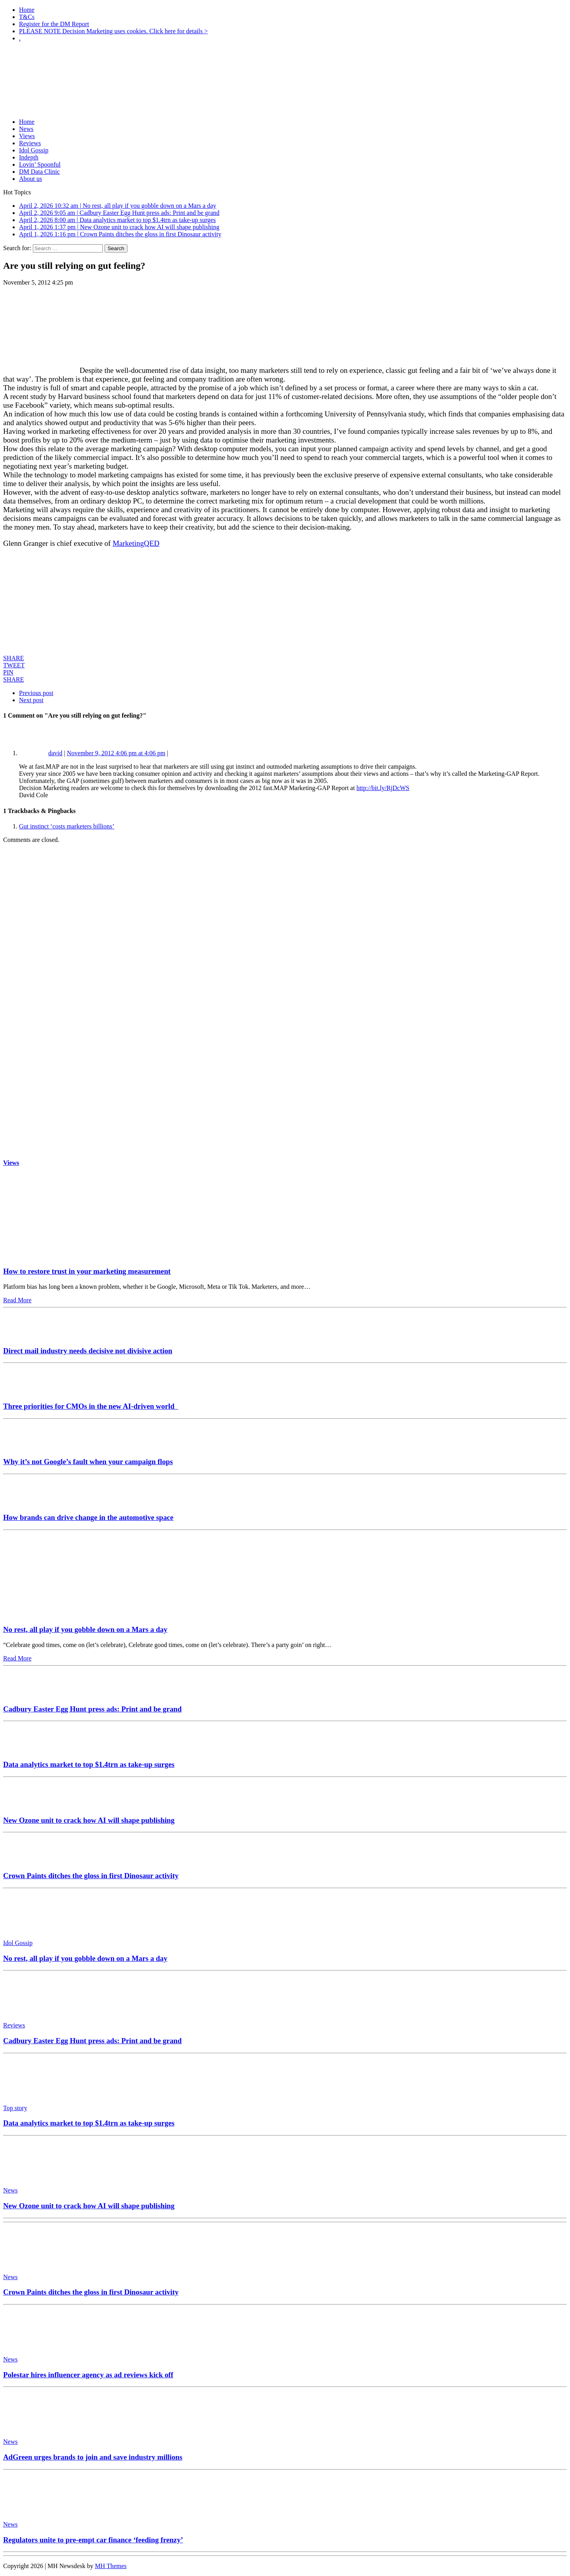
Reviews (30, 143)
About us (30, 178)
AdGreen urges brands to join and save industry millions (92, 2457)
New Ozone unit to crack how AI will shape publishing (89, 1820)
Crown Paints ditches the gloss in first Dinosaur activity (91, 1875)
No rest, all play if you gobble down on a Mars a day (85, 1629)
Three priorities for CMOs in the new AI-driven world (90, 1406)
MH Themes (111, 2566)
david (55, 753)
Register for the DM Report (54, 24)
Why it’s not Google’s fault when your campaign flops (88, 1461)
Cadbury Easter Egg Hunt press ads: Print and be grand (92, 1709)
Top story (15, 2108)
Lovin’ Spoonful (40, 164)
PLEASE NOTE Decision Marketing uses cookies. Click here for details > (113, 31)
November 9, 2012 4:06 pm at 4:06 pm (116, 753)
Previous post (36, 693)
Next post (31, 700)
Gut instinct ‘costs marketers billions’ (66, 826)
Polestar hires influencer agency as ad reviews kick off (88, 2375)
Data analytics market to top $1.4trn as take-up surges (89, 1764)
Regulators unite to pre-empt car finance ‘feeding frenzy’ (93, 2540)
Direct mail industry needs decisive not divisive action (87, 1351)
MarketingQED (135, 543)
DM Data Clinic (39, 171)
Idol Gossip (33, 150)
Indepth (28, 157)
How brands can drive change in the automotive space (88, 1517)
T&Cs (26, 16)
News (26, 128)
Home (26, 9)
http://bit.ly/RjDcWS (382, 788)
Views (27, 136)
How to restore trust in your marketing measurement (87, 1271)
